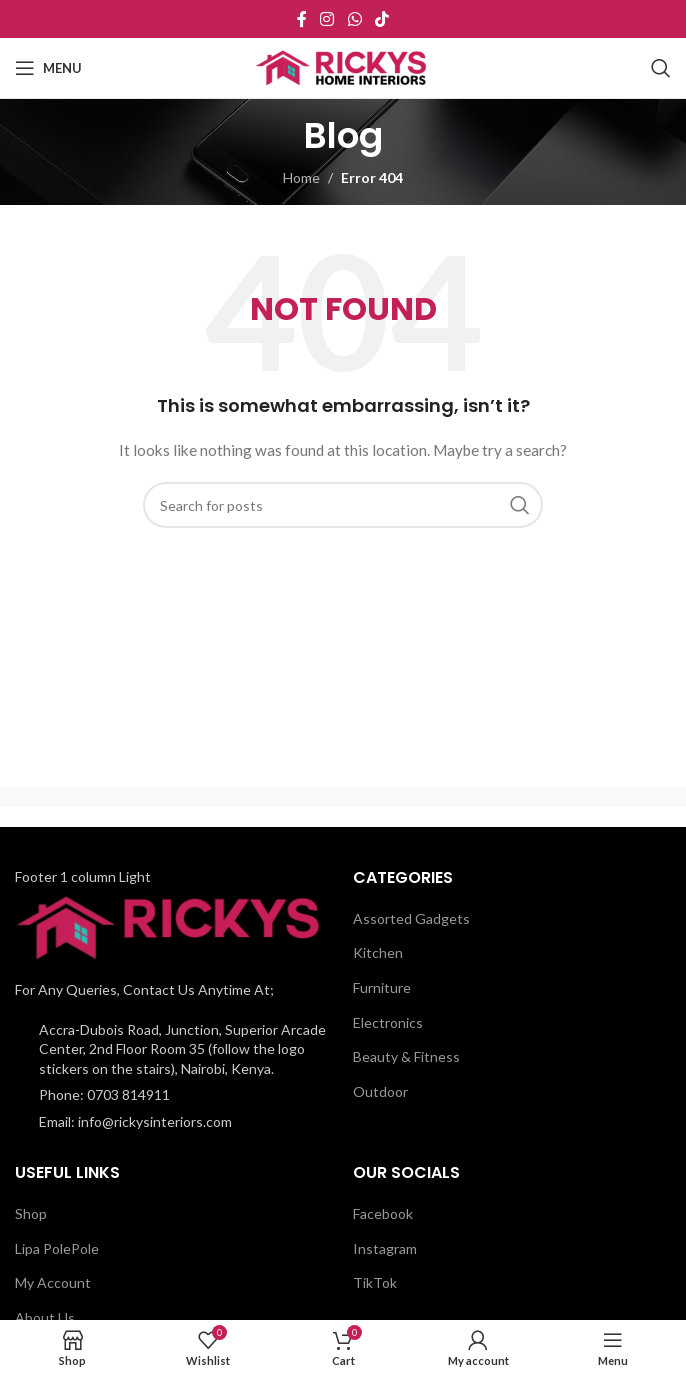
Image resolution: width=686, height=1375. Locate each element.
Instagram (385, 1248)
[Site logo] (343, 66)
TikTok (375, 1282)
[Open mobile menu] (48, 68)
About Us (45, 1317)
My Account (53, 1282)
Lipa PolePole (57, 1248)
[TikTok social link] (381, 19)
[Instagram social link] (327, 19)
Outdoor (380, 1091)
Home (301, 177)
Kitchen (378, 952)
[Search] (661, 68)
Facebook (383, 1213)
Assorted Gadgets (411, 918)
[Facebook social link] (301, 19)
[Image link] (173, 926)
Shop (31, 1213)
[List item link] (174, 1095)
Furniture (382, 987)
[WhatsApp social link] (354, 19)
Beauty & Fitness (406, 1056)
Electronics (388, 1022)
